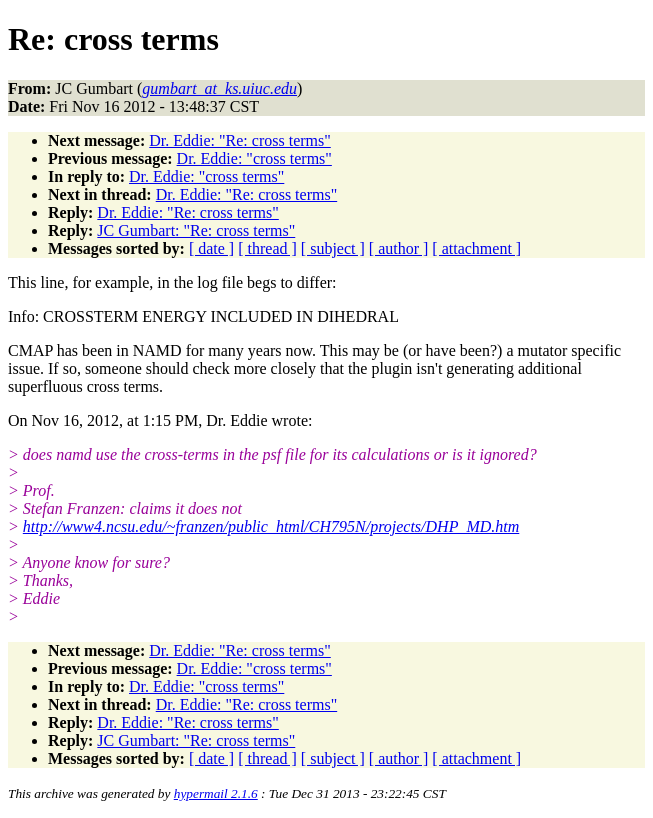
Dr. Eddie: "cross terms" (254, 158)
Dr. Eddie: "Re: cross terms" (239, 140)
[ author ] (399, 248)
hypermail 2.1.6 (216, 793)
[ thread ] (267, 248)
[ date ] (211, 248)
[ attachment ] (476, 248)
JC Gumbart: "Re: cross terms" (196, 230)
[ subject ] (333, 248)
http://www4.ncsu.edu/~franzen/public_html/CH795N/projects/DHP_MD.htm (271, 526)
